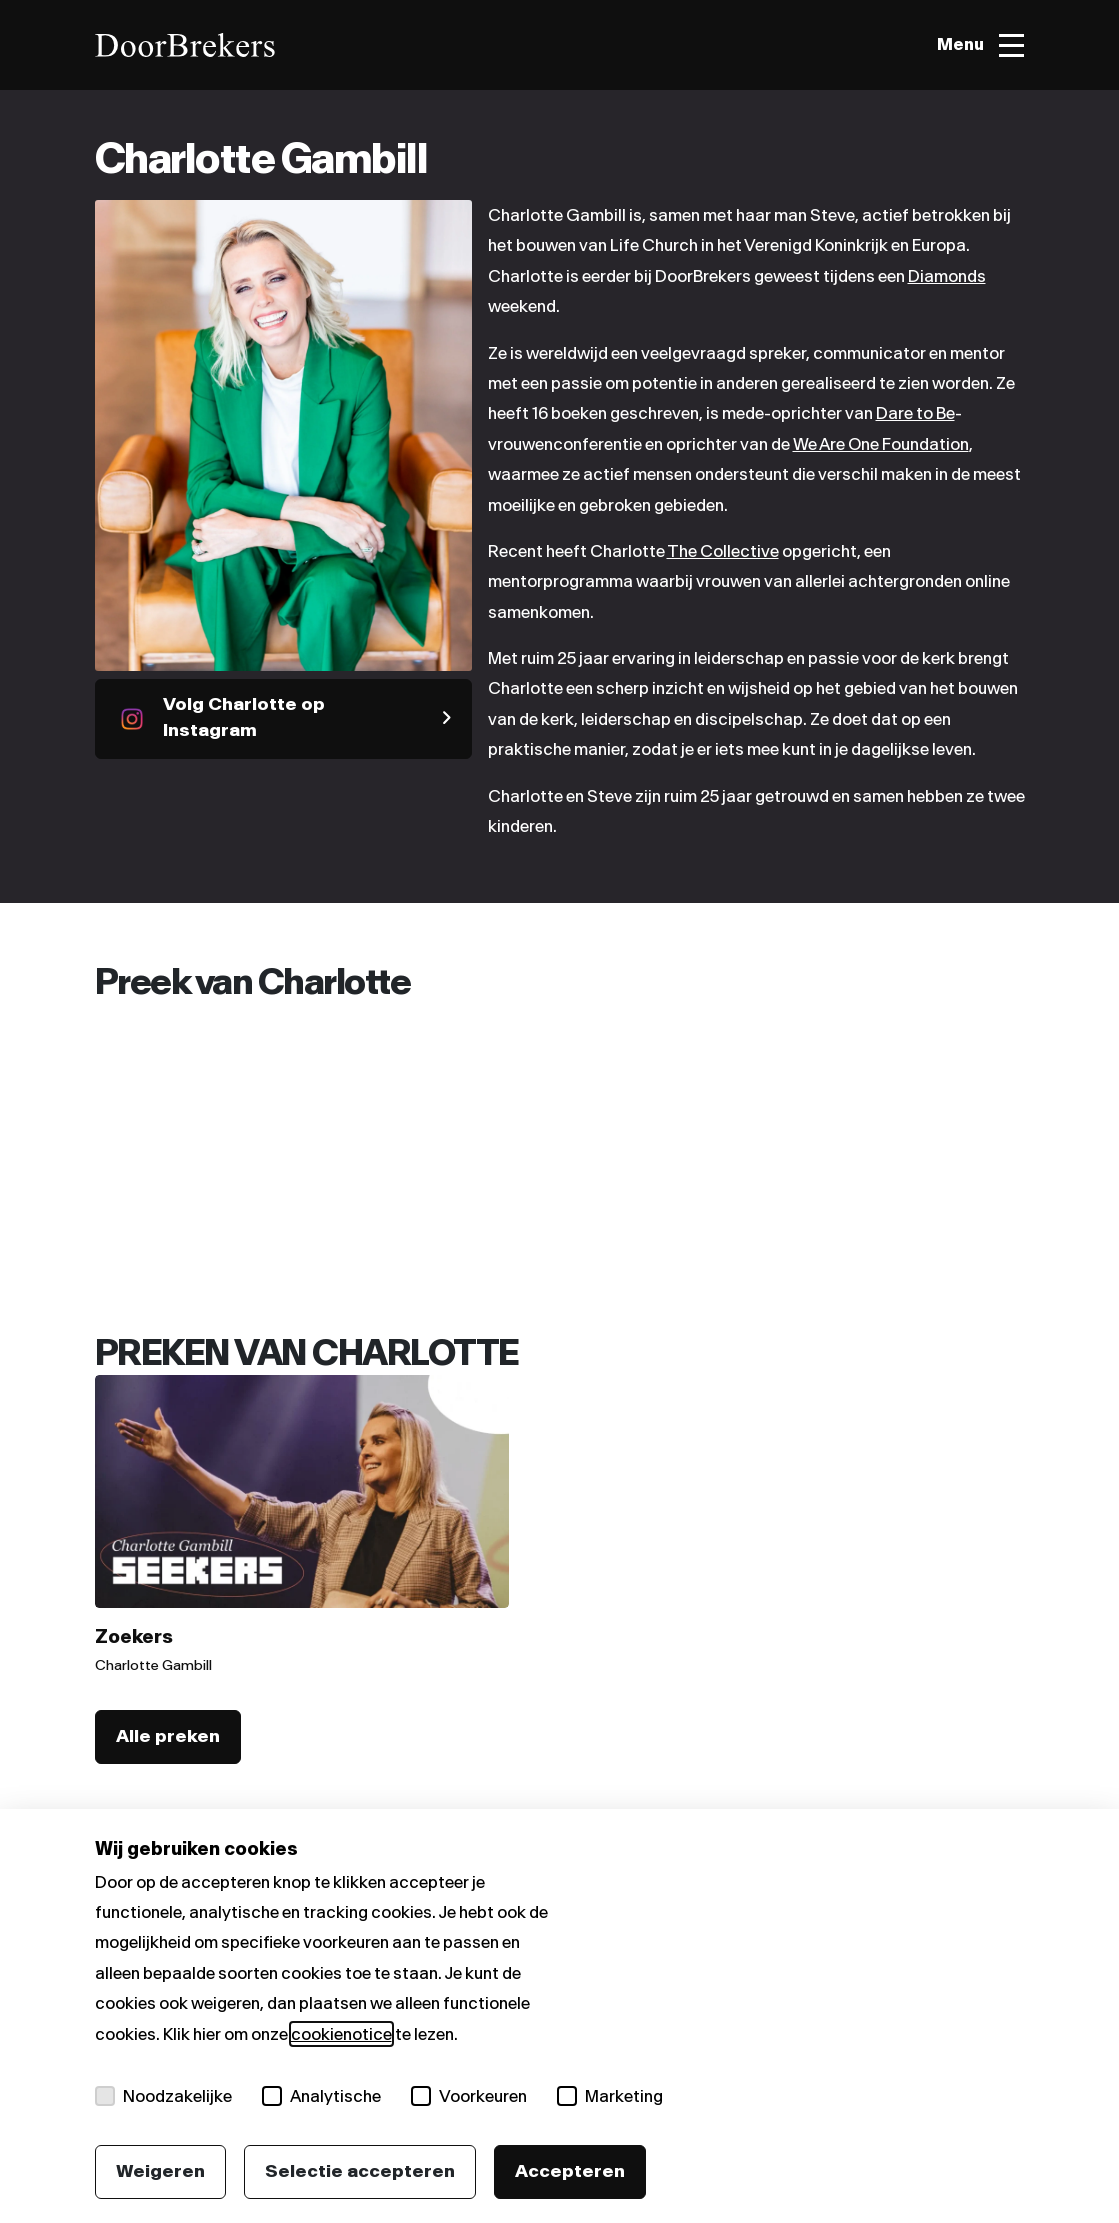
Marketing (610, 2096)
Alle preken (168, 1736)
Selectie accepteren (360, 2171)
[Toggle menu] (980, 45)
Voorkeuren (469, 2096)
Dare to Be (915, 413)
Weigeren (160, 2171)
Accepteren (570, 2171)
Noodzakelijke (163, 2096)
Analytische (321, 2096)
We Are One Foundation (881, 444)
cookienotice (341, 2034)
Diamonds (947, 276)
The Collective (723, 551)
